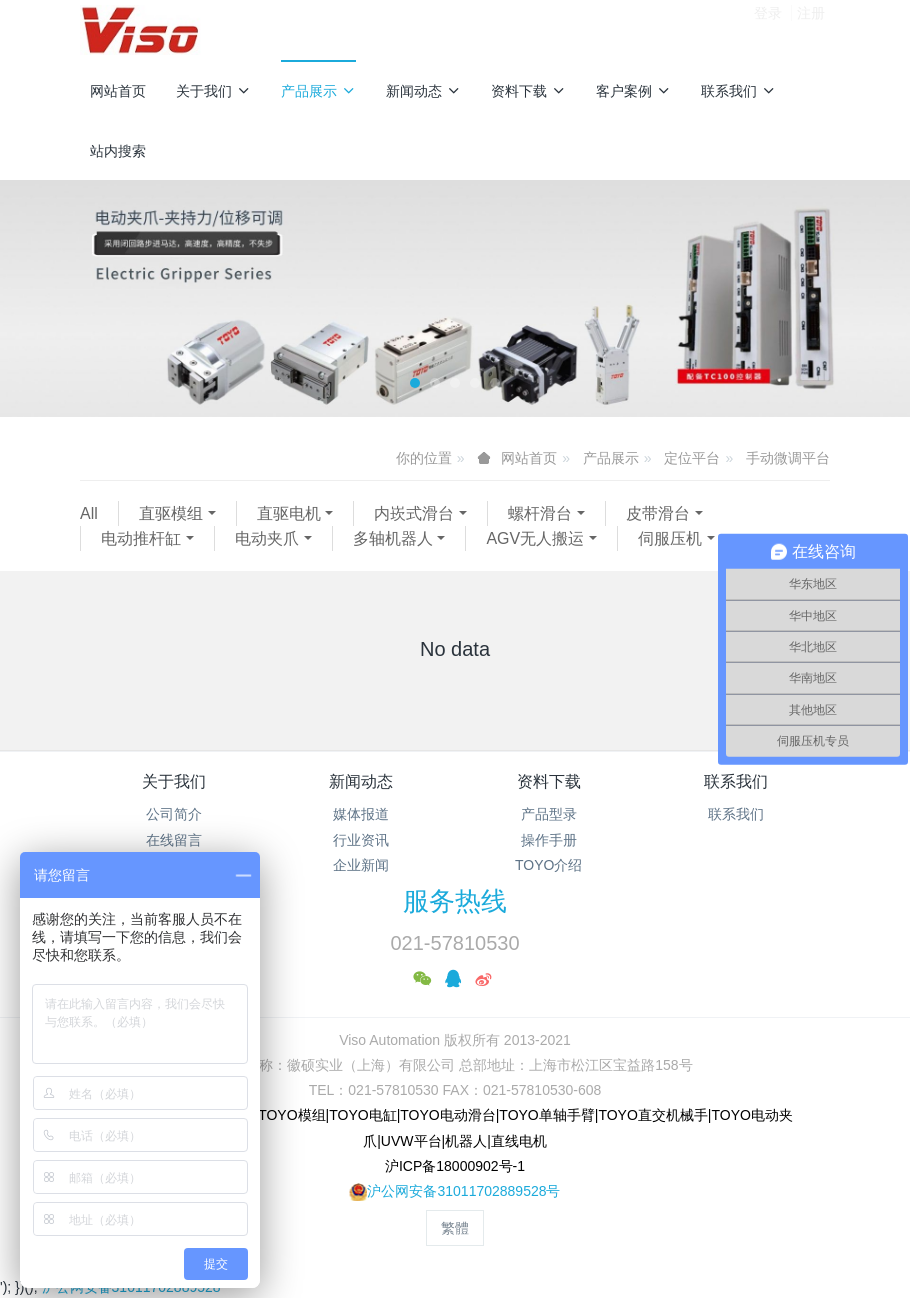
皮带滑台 (658, 513)
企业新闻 (361, 865)
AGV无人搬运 (535, 538)
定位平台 (692, 458)
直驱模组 (171, 513)
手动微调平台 (788, 458)
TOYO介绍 (548, 865)
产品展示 (318, 91)
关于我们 (213, 91)
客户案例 (633, 91)
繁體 (455, 1228)
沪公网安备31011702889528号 (463, 1191)
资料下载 (528, 91)
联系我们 (738, 91)
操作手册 (549, 840)
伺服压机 (670, 538)
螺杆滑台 (540, 513)
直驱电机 (289, 513)
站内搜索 (118, 151)
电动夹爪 (267, 538)
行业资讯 (361, 840)
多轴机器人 (393, 538)
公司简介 (174, 814)
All (89, 513)
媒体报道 (361, 814)
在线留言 (174, 840)
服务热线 (455, 901)
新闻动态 (423, 91)
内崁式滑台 (414, 513)
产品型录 (549, 814)
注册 (811, 29)
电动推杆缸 (141, 538)
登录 (768, 29)
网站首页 (118, 91)
